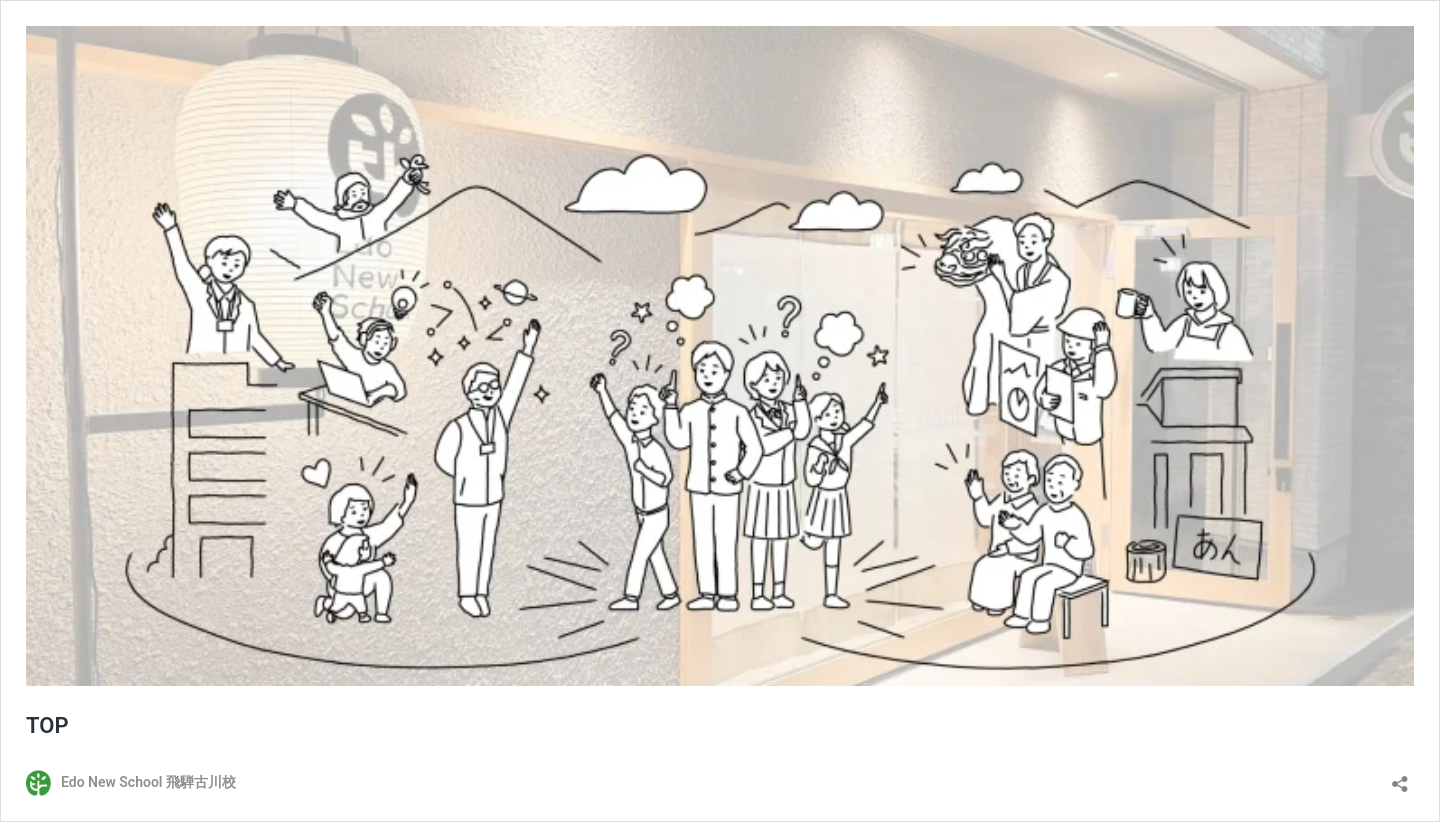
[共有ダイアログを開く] (1400, 777)
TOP (47, 725)
